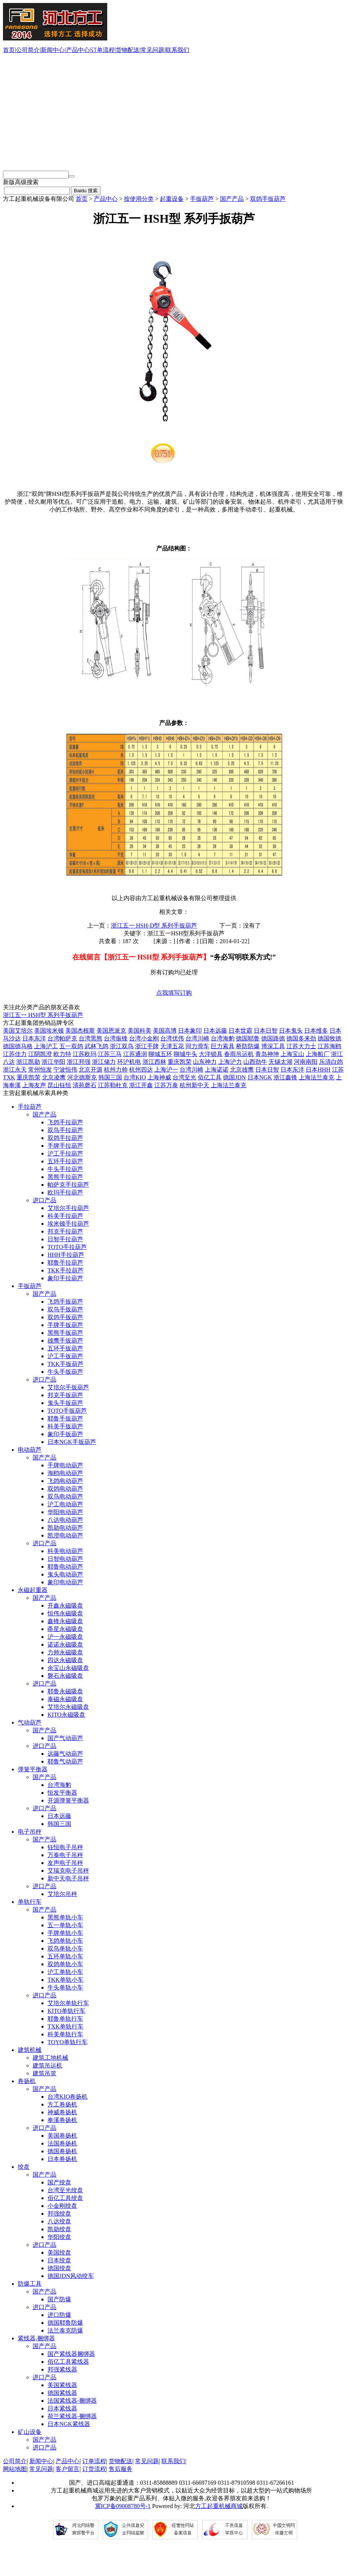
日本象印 (190, 1030)
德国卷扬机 (62, 2151)
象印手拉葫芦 (65, 1278)
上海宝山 (292, 1054)
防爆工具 (30, 2284)
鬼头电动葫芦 (65, 1574)
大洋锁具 (211, 1054)
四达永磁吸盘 (65, 1660)
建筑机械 (30, 2050)
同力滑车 (197, 1046)
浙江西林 (154, 1062)
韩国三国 (110, 1077)
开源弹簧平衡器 (68, 1800)
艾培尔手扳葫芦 (68, 1387)
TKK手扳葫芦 (65, 1364)
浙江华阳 (53, 1062)
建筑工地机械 (50, 2057)
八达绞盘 (59, 2221)
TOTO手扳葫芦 (67, 1411)
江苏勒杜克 (113, 1085)
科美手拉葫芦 (65, 1216)
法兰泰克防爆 (65, 2330)
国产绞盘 (59, 2182)
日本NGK (259, 1077)
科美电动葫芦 (65, 1551)
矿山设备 (30, 2432)
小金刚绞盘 (62, 2206)
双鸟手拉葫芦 (65, 1130)
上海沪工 (46, 1046)
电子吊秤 (30, 1831)
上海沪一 (166, 1069)
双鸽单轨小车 (65, 1964)
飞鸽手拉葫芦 (65, 1122)
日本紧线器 (62, 2408)
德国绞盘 (59, 2268)
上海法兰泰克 (316, 1077)
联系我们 (177, 50)
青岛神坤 (267, 1054)
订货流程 (94, 2469)
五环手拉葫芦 (65, 1161)
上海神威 (159, 1077)
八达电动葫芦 (65, 1520)
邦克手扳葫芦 (65, 1395)
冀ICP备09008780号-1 (123, 2506)
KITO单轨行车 (66, 2011)
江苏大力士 (301, 1046)
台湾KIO (135, 1077)
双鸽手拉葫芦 (65, 1138)
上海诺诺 (217, 1069)
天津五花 (172, 1046)
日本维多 (316, 1030)
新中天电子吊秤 (68, 1878)
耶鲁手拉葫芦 (65, 1262)
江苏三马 (110, 1054)
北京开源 (90, 1069)
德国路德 (273, 1038)
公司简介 (28, 50)
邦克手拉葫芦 (65, 1231)
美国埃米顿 (49, 1030)
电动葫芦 (30, 1449)
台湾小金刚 (144, 1038)
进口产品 (44, 1200)
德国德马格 (18, 1046)
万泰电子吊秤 (65, 1855)
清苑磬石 (84, 1085)
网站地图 (15, 2469)
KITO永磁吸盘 (66, 1715)
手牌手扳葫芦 (65, 1325)
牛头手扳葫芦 (65, 1372)
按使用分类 (139, 199)
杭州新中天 (194, 1085)
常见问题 (152, 50)
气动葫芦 (30, 1722)
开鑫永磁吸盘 (65, 1605)
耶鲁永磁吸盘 (65, 1691)
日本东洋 (34, 1038)
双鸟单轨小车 (65, 1948)
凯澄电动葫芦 (65, 1535)
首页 (9, 50)
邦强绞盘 (59, 2213)
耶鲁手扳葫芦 (65, 1418)
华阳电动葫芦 (65, 1512)
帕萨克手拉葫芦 (68, 1184)
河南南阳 (306, 1062)
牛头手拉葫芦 (65, 1169)
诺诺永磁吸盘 (65, 1644)
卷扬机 (27, 2081)
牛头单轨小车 (65, 1987)
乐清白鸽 (331, 1062)
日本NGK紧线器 (68, 2424)
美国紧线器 (62, 2385)
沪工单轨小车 (65, 1972)
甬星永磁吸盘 (65, 1629)
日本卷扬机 (62, 2159)
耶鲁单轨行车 (65, 2019)
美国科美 (139, 1030)
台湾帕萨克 (62, 1038)
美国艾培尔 (18, 1030)
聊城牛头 (185, 1054)
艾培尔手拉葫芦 (68, 1208)
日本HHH (318, 1069)
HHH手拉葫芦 (65, 1255)
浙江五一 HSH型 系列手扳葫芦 (43, 1015)
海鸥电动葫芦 (65, 1473)
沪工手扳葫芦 (65, 1356)
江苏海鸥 (329, 1046)
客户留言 (67, 2469)
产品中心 (78, 50)
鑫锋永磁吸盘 (65, 1621)
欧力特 (62, 1054)
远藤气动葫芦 (65, 1753)
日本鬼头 (291, 1030)
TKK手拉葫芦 (65, 1270)
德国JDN (234, 1077)
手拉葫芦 (30, 1107)
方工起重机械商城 (219, 2506)
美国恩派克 (111, 1030)
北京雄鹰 (242, 1069)
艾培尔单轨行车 (68, 2003)
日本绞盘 (59, 2260)
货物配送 (127, 50)
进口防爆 (59, 2315)
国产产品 (232, 199)
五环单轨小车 (65, 1956)
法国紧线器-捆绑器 (72, 2400)
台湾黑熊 (90, 1038)
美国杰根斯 (80, 1030)
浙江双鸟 (122, 1046)
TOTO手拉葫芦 (67, 1247)
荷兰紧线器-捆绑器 (72, 2416)
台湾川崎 (197, 1038)
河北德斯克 (82, 1077)
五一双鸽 (71, 1046)
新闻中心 (53, 50)
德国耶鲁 (248, 1038)
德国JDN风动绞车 (70, 2276)
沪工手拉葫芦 (65, 1153)
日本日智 (266, 1030)
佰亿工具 (209, 1077)
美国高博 (165, 1030)
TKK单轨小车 (65, 1980)
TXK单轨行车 (65, 2026)
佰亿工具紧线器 (68, 2361)
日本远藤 (215, 1030)
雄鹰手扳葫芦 (65, 1340)
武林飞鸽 (96, 1046)
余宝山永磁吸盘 (68, 1668)
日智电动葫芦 (65, 1559)
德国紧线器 (62, 2393)
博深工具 (273, 1046)
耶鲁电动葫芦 (65, 1566)
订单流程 (103, 50)
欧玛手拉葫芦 (65, 1192)
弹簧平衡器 (32, 1769)
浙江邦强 (79, 1062)
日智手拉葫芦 (65, 1239)
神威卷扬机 (62, 2112)
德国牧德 (329, 1038)
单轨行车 (30, 1902)
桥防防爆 (248, 1046)
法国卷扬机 (62, 2143)
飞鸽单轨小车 (65, 1941)
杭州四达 (141, 1069)
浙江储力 (104, 1062)
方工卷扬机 (62, 2104)
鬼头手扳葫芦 (65, 1403)
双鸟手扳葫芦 (65, 1309)
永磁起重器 (32, 1590)
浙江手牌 (147, 1046)
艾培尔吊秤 (62, 1894)
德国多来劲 (301, 1038)
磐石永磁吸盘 (65, 1676)
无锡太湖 (280, 1062)
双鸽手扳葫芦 (268, 199)
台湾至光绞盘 (65, 2190)
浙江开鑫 (141, 1085)
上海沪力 (230, 1062)
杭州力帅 (116, 1069)
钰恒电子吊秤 (65, 1847)
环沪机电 (129, 1062)
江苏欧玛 (84, 1054)
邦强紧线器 (62, 2369)
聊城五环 (160, 1054)
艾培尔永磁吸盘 (68, 1707)
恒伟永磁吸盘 (65, 1613)
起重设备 (172, 199)
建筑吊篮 (44, 2073)
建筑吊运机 (47, 2065)
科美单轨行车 (65, 2034)
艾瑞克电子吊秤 (68, 1870)
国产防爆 (59, 2299)
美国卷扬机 (62, 2135)
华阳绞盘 (59, 2237)
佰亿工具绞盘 (65, 2198)
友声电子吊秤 (65, 1863)
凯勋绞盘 (59, 2229)
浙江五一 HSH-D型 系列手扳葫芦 (154, 925)
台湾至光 (184, 1077)
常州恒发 (40, 1069)
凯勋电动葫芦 (65, 1527)
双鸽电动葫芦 (65, 1488)
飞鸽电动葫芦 (65, 1481)
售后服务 (120, 2469)
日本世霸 (240, 1030)
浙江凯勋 (28, 1062)
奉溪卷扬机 (62, 2120)
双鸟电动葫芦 (65, 1496)
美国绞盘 (59, 2252)
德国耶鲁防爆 (65, 2323)
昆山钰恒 (59, 1085)
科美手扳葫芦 (65, 1426)
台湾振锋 (116, 1038)
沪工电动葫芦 (65, 1504)
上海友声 (34, 1085)
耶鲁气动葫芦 (65, 1761)
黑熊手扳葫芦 (65, 1333)
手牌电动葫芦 (65, 1465)
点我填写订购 (174, 993)
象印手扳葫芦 (65, 1434)
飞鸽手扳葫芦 (65, 1301)
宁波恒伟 (65, 1069)
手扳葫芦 (202, 199)
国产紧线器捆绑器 (71, 2354)
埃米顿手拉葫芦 (68, 1223)
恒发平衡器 (62, 1792)
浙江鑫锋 (285, 1077)
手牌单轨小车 (65, 1933)
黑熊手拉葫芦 (65, 1177)
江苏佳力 (15, 1054)
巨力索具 (222, 1046)
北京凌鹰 (54, 1077)
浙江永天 (15, 1069)
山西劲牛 (255, 1062)
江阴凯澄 (40, 1054)
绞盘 (24, 2167)
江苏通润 (135, 1054)
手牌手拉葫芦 (65, 1145)
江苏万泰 (166, 1085)
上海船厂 (317, 1054)
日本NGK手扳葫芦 (71, 1442)
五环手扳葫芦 (65, 1348)
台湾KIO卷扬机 (67, 2096)
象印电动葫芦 (65, 1582)
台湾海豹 (222, 1038)
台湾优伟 (172, 1038)
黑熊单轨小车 (65, 1917)
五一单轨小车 (65, 1925)
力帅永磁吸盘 (65, 1652)
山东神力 (205, 1062)
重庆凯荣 (179, 1062)
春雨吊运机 (239, 1054)
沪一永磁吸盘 (65, 1637)
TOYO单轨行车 (67, 2042)
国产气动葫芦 (65, 1738)
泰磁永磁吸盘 (65, 1699)
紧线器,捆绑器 (36, 2338)
